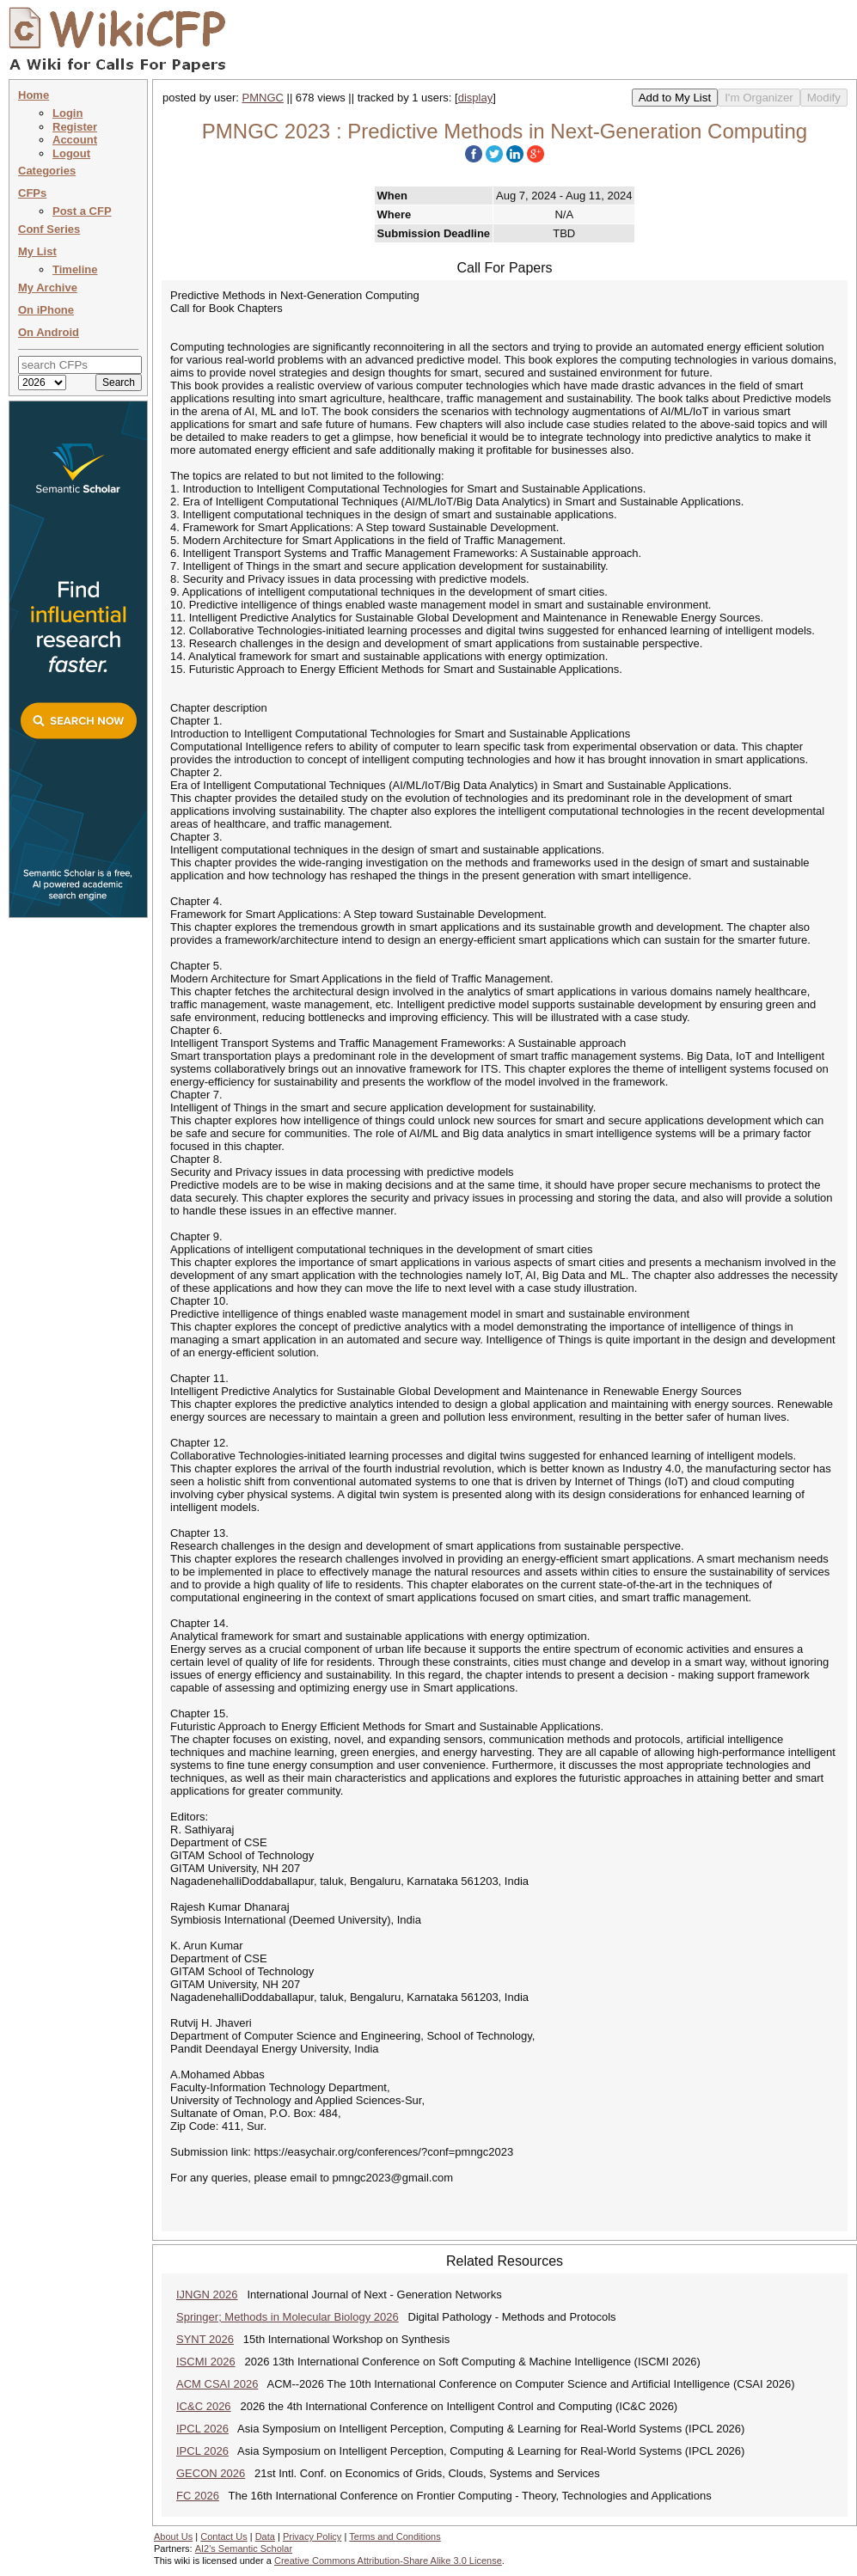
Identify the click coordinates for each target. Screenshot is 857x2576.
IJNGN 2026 (207, 2294)
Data (265, 2536)
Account (74, 139)
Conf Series (49, 229)
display (475, 97)
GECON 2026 (210, 2473)
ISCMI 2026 (206, 2361)
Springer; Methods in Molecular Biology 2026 (287, 2316)
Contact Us (223, 2536)
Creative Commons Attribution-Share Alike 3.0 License (388, 2560)
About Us (173, 2536)
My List (37, 251)
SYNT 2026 (205, 2339)
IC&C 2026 (203, 2406)
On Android (48, 332)
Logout (71, 153)
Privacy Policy (312, 2536)
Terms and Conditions (394, 2536)
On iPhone (46, 309)
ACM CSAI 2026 (217, 2383)
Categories (47, 170)
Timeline (75, 269)
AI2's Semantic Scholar (243, 2548)
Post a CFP (82, 211)
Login (67, 113)
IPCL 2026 (202, 2428)
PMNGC (263, 97)
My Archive (47, 287)
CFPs (32, 193)
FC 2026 (197, 2495)
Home (33, 95)
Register (74, 126)
